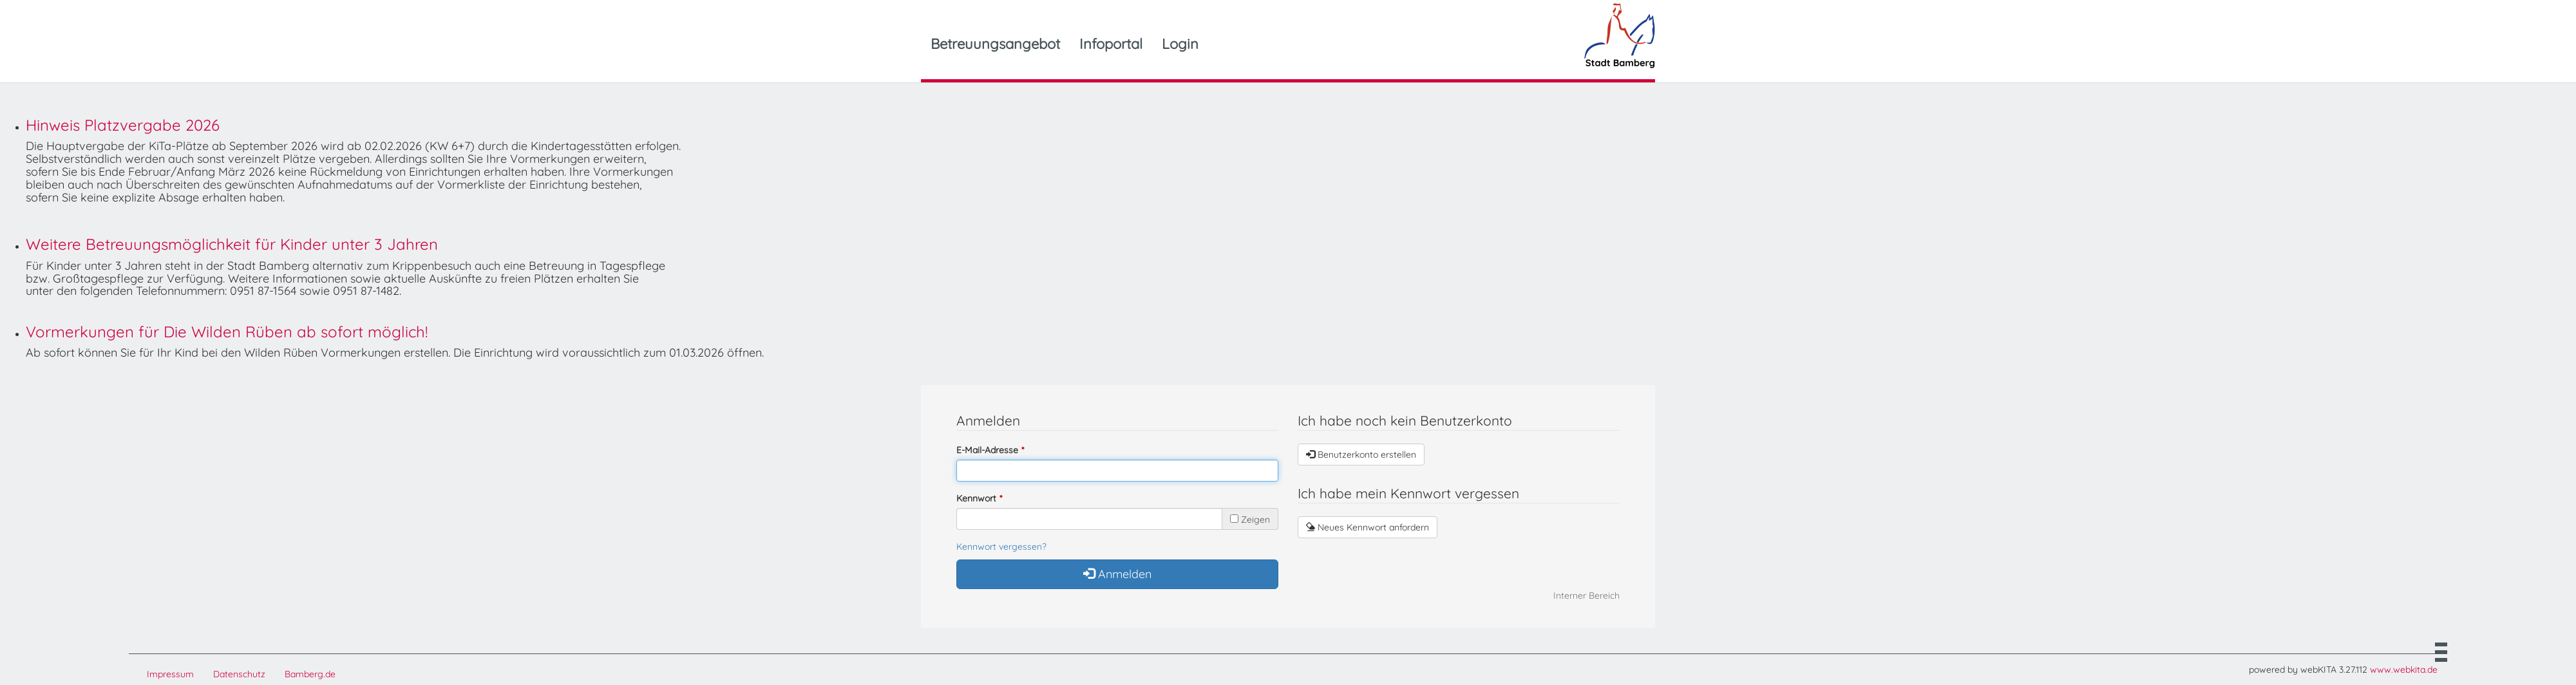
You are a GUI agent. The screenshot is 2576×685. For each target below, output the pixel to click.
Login (1180, 44)
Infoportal (1110, 44)
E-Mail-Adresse (987, 450)
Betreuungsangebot (995, 44)
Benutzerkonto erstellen (1361, 454)
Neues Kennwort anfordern (1367, 527)
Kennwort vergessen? (1001, 546)
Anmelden (1117, 574)
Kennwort (976, 498)
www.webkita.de (2404, 669)
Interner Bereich (1586, 595)
